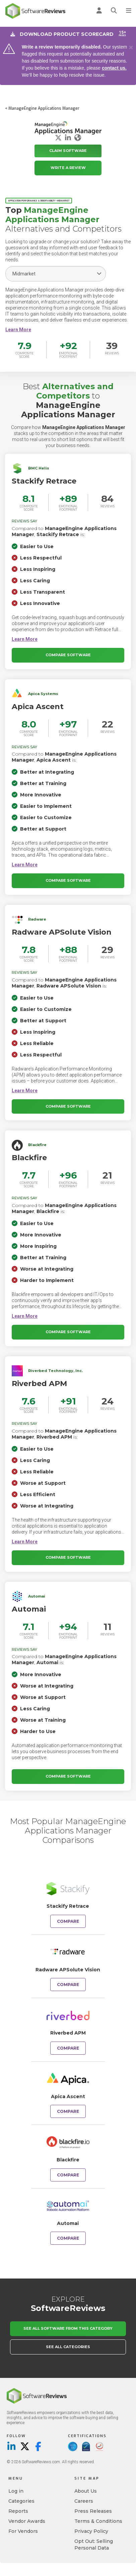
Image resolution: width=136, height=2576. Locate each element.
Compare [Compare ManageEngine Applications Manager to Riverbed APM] (68, 2048)
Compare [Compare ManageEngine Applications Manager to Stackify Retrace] (68, 1921)
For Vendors (23, 2531)
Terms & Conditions (98, 2521)
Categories (21, 2501)
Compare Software (68, 655)
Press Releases (93, 2511)
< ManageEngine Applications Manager (42, 108)
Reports (18, 2511)
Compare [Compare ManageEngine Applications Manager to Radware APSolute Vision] (68, 1984)
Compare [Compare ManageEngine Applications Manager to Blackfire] (68, 2174)
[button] (18, 329)
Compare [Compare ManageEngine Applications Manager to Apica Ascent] (68, 2111)
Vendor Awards (26, 2521)
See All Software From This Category (68, 2328)
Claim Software (68, 150)
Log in (15, 2491)
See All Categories (68, 2346)
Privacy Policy (91, 2531)
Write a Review (68, 167)
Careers (83, 2501)
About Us (85, 2491)
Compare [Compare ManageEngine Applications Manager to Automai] (68, 2238)
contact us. (114, 68)
